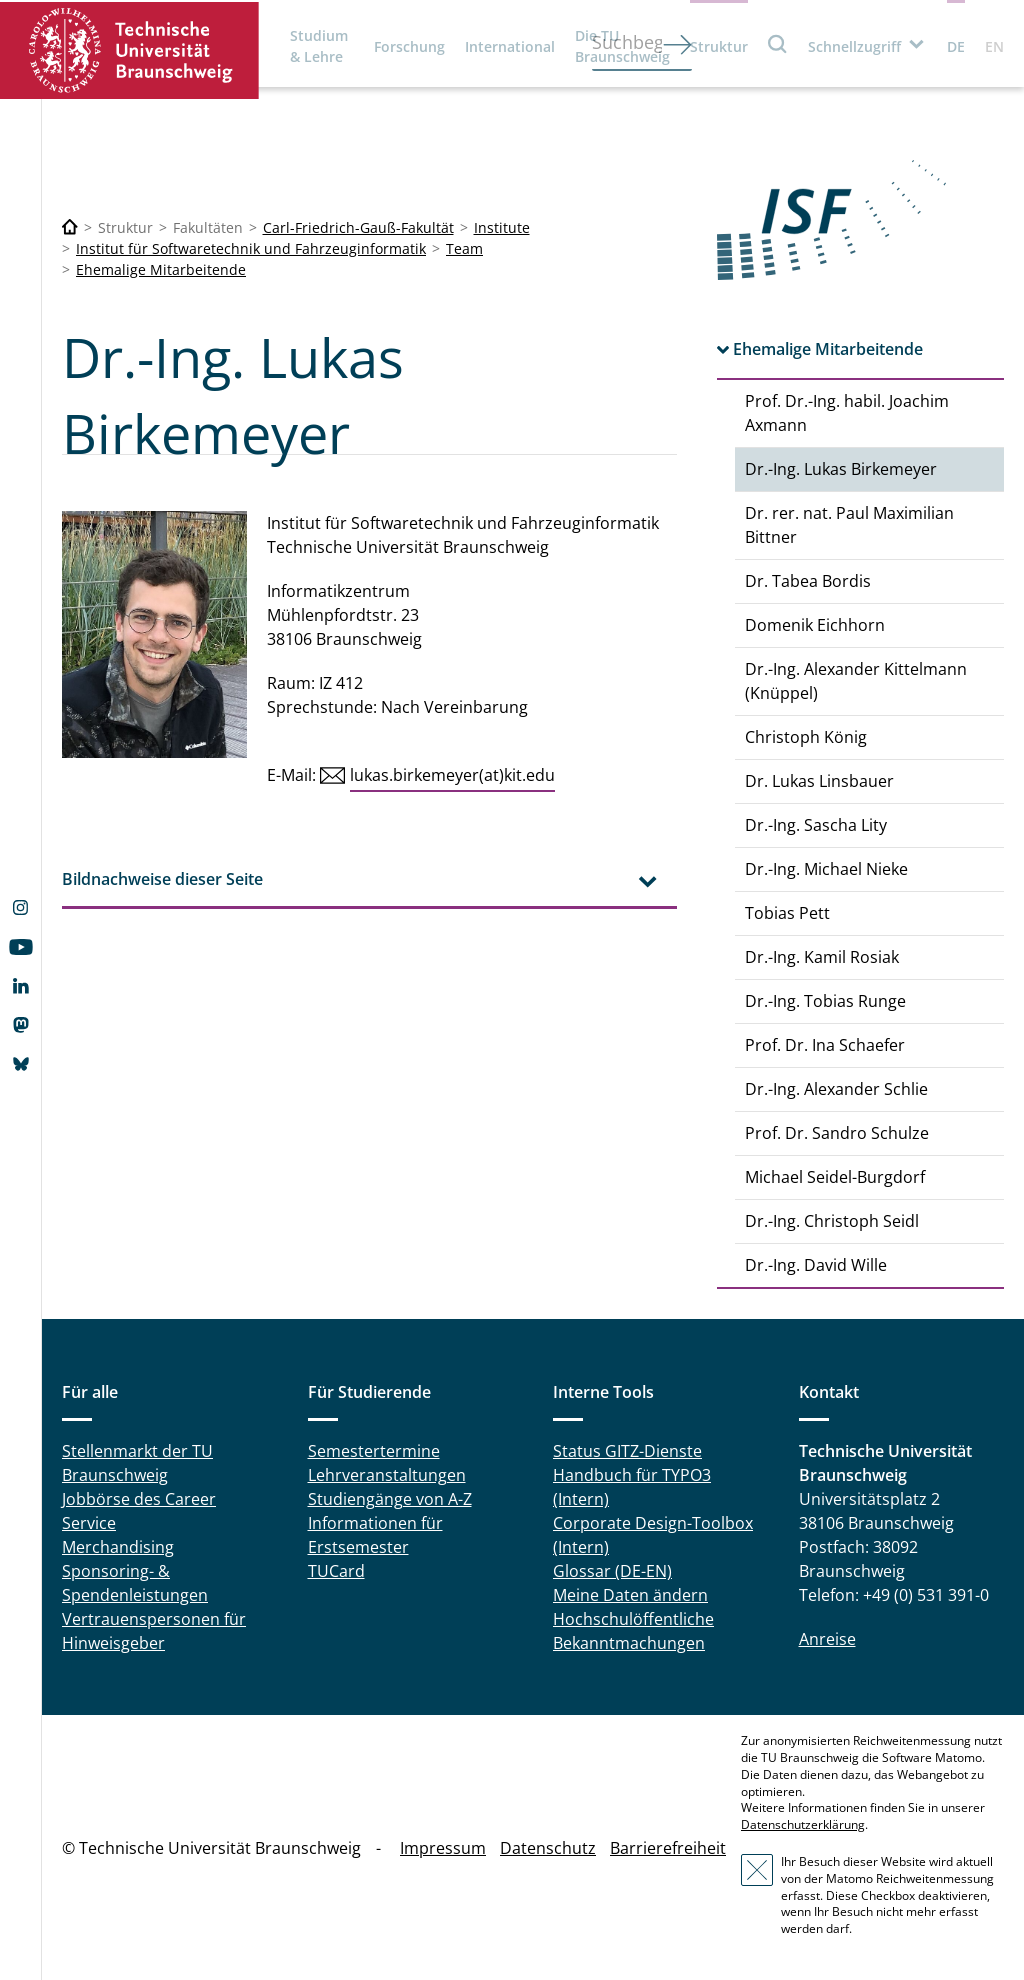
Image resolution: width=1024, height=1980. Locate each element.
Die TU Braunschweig (622, 46)
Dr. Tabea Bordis (808, 581)
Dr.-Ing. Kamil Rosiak (822, 957)
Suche (778, 43)
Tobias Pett (787, 913)
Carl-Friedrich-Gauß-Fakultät (358, 227)
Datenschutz (548, 1848)
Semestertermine (374, 1451)
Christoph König (806, 737)
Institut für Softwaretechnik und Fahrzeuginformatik (251, 248)
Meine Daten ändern (630, 1595)
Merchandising (118, 1547)
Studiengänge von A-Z (390, 1499)
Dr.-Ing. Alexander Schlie (836, 1089)
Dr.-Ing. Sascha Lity (816, 825)
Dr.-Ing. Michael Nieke (826, 869)
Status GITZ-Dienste (627, 1451)
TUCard (336, 1571)
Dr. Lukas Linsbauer (819, 781)
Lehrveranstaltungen (387, 1475)
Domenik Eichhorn (815, 625)
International (510, 46)
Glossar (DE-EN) (612, 1571)
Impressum (443, 1848)
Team (464, 248)
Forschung (409, 46)
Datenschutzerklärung (803, 1824)
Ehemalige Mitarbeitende (161, 269)
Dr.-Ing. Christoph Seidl (832, 1221)
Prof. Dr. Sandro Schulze (837, 1133)
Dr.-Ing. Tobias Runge (825, 1001)
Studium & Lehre (319, 46)
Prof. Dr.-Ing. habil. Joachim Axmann (847, 413)
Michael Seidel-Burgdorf (835, 1177)
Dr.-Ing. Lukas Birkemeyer (841, 469)
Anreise (827, 1639)
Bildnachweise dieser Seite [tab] (162, 879)
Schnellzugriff (854, 46)
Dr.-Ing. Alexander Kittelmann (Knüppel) (856, 681)
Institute (502, 227)
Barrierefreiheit (668, 1848)
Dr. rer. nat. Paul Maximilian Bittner (849, 525)
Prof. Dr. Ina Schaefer (825, 1045)
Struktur (719, 46)
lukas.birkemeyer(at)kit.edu (452, 775)
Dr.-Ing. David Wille (816, 1265)
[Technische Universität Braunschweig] (70, 227)
